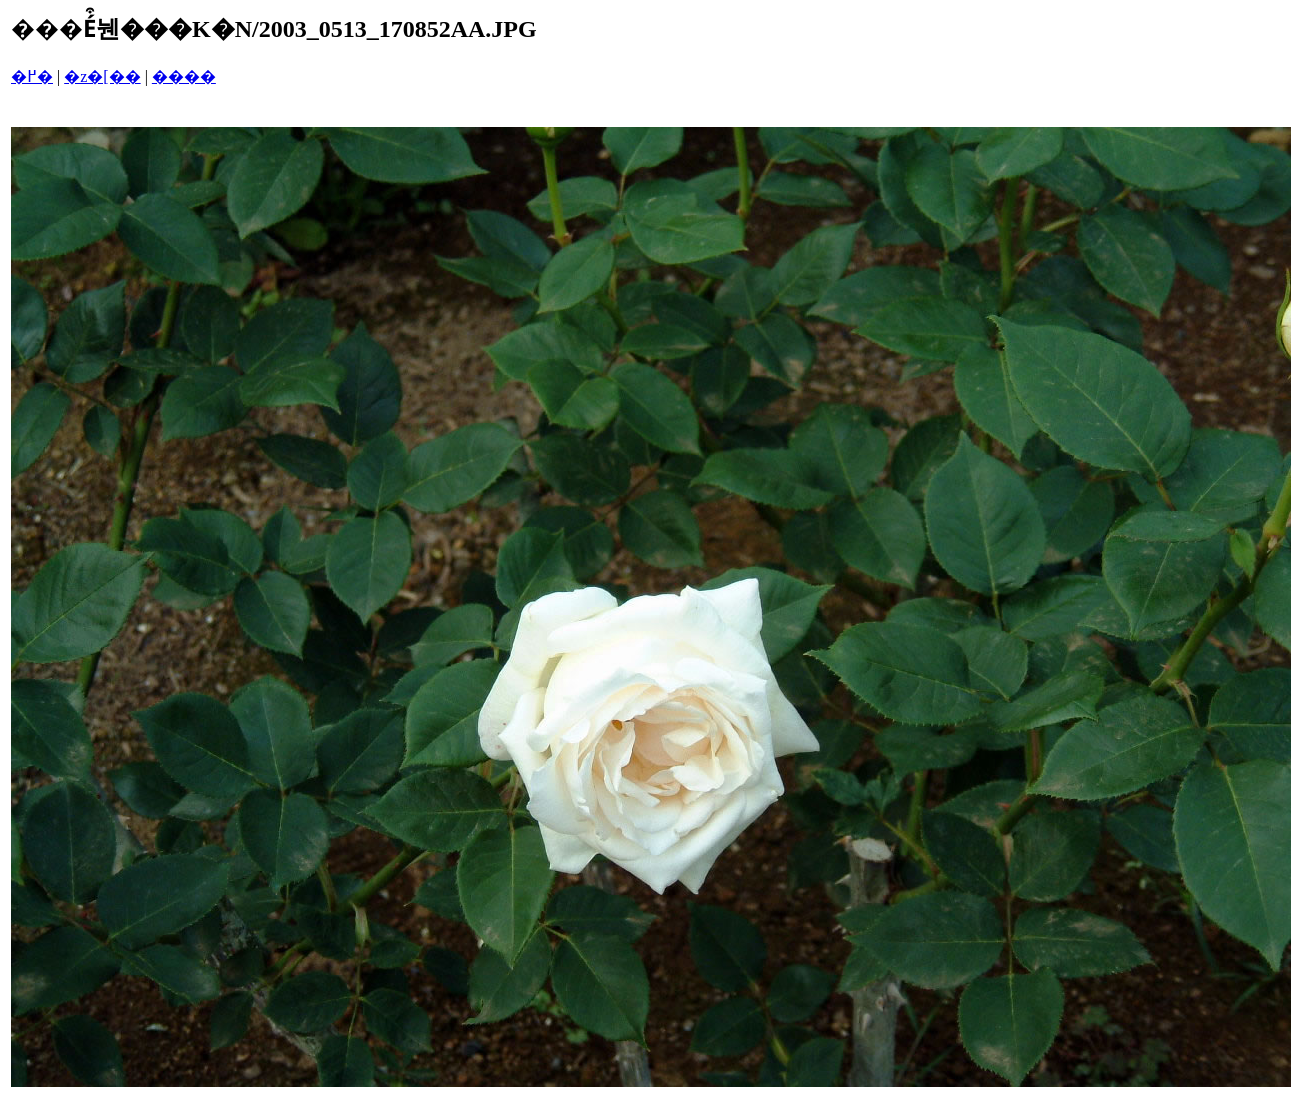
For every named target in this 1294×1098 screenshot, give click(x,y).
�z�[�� (102, 76)
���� (184, 76)
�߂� (32, 76)
